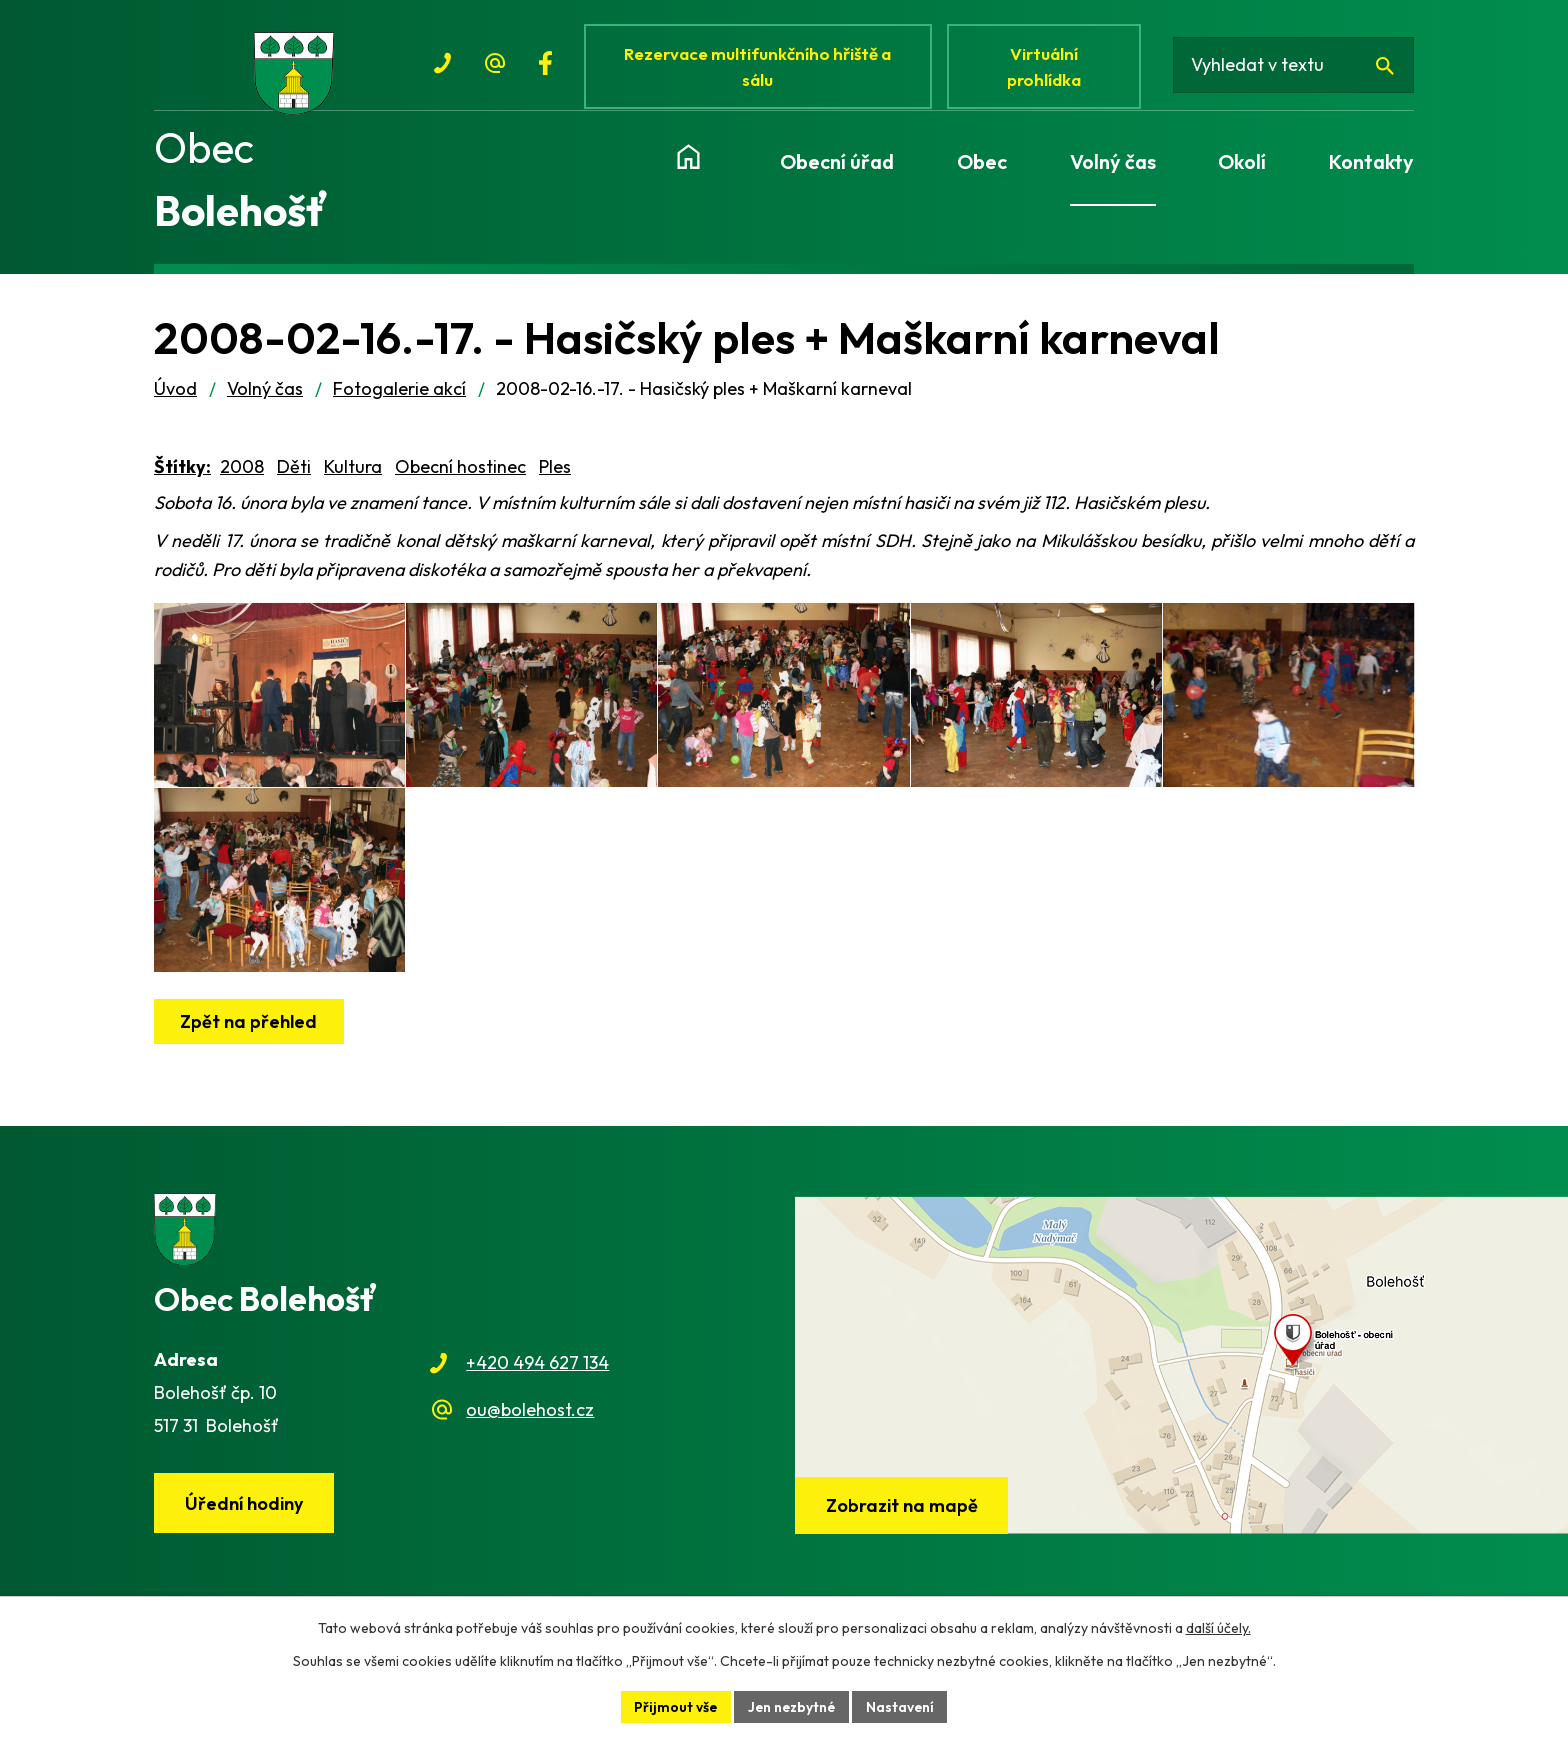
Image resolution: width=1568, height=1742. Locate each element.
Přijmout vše (674, 1706)
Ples (555, 473)
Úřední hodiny (245, 1542)
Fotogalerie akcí (399, 395)
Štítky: (182, 473)
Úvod (175, 395)
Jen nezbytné (792, 1706)
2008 (242, 473)
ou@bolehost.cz (530, 1448)
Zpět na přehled (249, 1060)
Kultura (353, 473)
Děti (294, 473)
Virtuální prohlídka (1048, 67)
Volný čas (265, 395)
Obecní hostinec (460, 473)
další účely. (1218, 1628)
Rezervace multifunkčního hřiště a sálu (760, 67)
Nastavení (902, 1706)
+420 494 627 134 (537, 1401)
